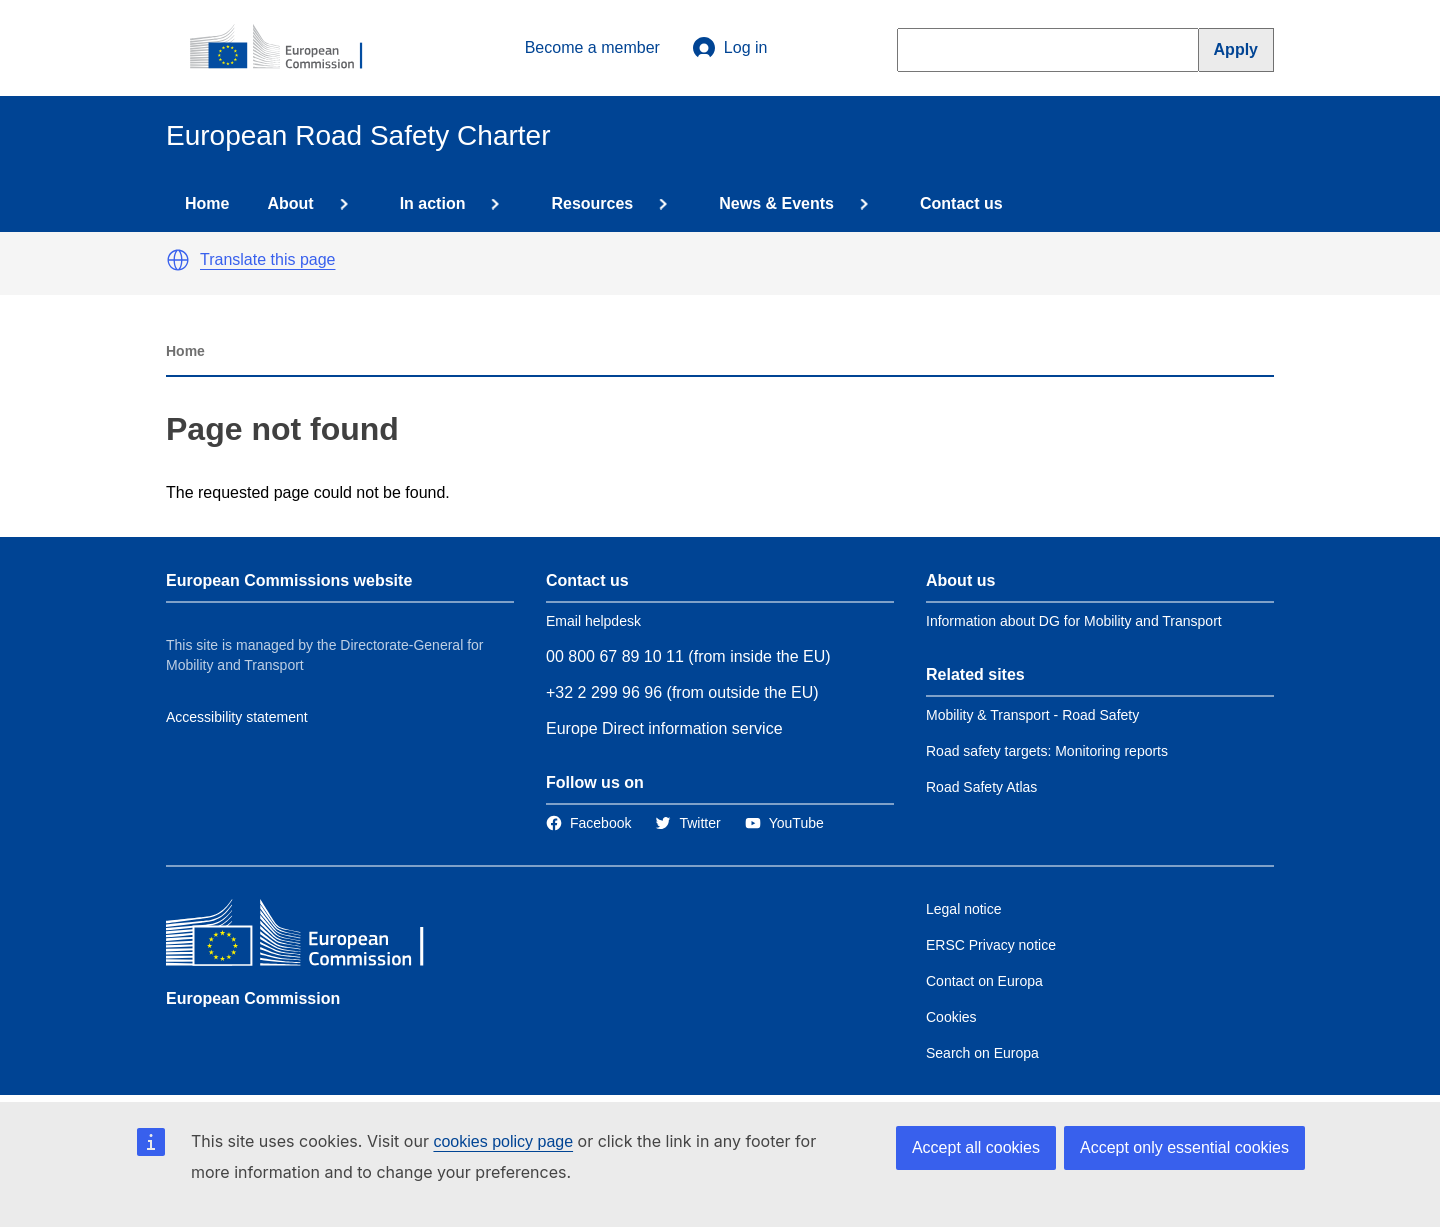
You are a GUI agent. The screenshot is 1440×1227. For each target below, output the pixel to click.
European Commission (253, 998)
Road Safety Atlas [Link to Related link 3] (981, 787)
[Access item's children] (340, 204)
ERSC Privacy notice (991, 945)
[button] (178, 260)
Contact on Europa (984, 981)
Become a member (592, 47)
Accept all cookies (976, 1147)
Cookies (951, 1017)
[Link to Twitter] (687, 823)
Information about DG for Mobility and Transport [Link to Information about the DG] (1074, 621)
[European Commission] (287, 48)
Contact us (961, 203)
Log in (730, 48)
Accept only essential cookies (1184, 1147)
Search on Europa (982, 1053)
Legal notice (964, 909)
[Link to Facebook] (588, 823)
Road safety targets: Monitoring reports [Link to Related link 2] (1047, 751)
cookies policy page (503, 1141)
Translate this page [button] (267, 259)
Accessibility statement (237, 717)
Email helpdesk (593, 621)
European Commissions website (289, 580)
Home (207, 203)
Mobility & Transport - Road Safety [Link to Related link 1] (1032, 715)
